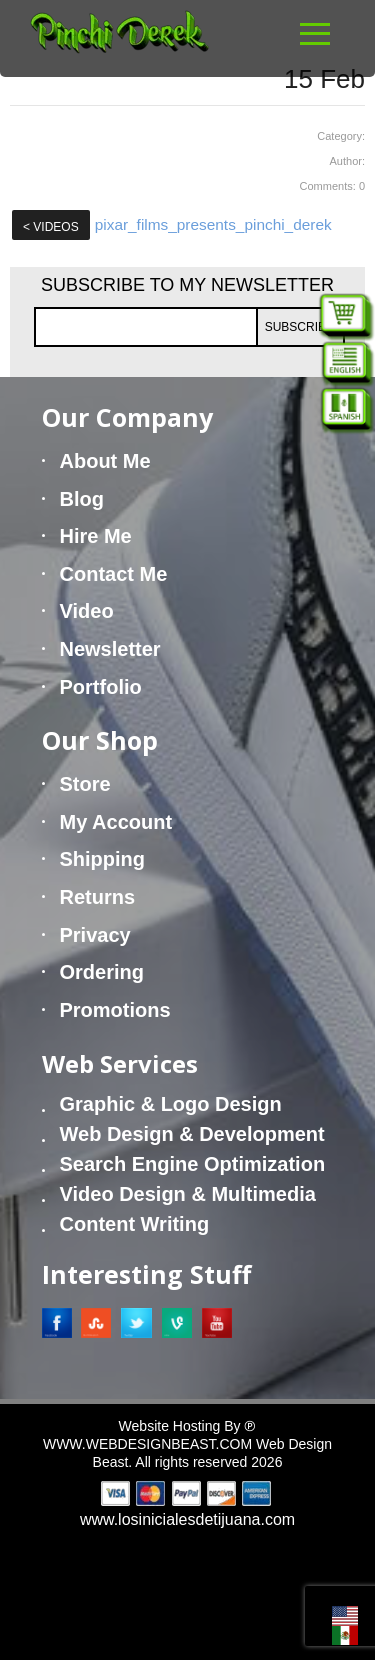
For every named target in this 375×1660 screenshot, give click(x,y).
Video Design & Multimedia (188, 1194)
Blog (82, 499)
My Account (116, 822)
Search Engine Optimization (193, 1164)
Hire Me (96, 536)
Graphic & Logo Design (171, 1104)
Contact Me (114, 574)
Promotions (115, 1010)
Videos (51, 227)
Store (85, 784)
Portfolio (101, 687)
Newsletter (110, 649)
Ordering (102, 972)
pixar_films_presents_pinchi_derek (213, 224)
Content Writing (135, 1224)
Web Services (120, 1063)
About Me (105, 461)
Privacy (95, 935)
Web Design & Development (192, 1134)
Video (87, 611)
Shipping (103, 859)
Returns (98, 897)
